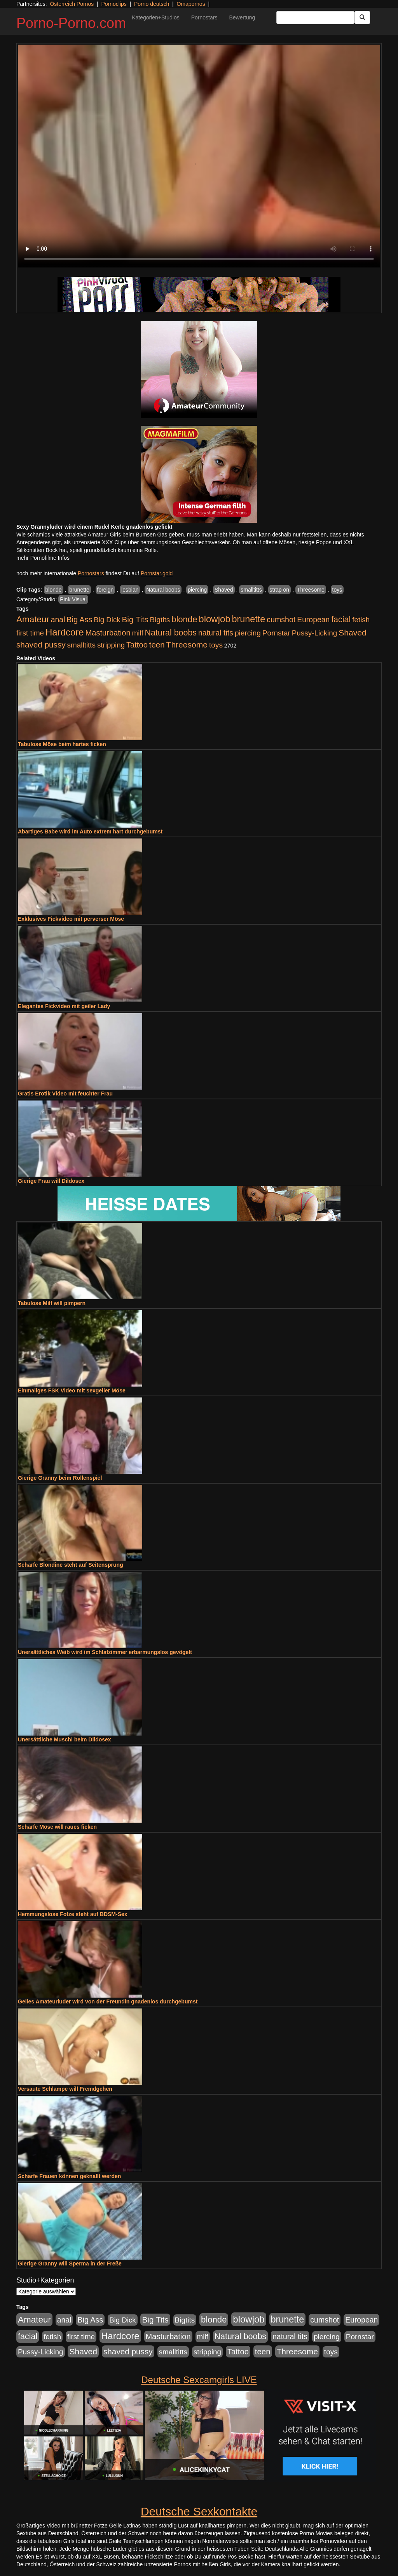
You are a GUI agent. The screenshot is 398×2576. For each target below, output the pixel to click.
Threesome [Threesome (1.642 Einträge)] (187, 644)
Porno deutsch (151, 4)
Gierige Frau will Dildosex (51, 1181)
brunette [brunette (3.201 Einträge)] (248, 619)
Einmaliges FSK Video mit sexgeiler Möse (72, 1390)
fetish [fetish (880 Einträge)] (361, 620)
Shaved (224, 590)
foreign (105, 590)
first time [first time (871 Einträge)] (30, 633)
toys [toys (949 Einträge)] (216, 645)
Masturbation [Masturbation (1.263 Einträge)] (108, 632)
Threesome (311, 590)
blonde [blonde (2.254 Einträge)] (184, 619)
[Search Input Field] (315, 17)
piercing (197, 590)
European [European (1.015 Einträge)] (313, 619)
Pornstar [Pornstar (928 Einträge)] (276, 633)
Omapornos (190, 4)
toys (337, 590)
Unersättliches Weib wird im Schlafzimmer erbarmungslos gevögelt (105, 1652)
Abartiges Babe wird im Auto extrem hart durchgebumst (90, 831)
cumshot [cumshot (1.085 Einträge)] (281, 619)
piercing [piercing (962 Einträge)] (248, 633)
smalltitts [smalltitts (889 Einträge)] (81, 645)
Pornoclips (113, 4)
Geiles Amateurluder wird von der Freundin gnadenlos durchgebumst (107, 2001)
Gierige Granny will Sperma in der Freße (70, 2263)
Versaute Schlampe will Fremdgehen (65, 2089)
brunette (79, 590)
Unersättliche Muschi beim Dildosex (64, 1739)
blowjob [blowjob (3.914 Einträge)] (214, 619)
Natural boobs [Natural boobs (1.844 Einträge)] (171, 632)
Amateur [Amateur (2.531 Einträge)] (32, 619)
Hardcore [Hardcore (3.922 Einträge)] (64, 632)
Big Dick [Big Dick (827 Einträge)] (107, 620)
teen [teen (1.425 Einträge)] (157, 644)
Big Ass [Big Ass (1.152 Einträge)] (79, 619)
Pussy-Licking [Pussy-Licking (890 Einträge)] (314, 633)
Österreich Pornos (72, 4)
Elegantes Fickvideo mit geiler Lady (64, 1006)
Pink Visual (73, 599)
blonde (53, 590)
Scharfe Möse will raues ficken (57, 1827)
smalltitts (251, 590)
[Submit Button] (362, 17)
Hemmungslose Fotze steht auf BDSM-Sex (72, 1914)
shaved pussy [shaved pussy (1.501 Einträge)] (41, 644)
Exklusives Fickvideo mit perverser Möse (71, 919)
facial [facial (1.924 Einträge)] (341, 619)
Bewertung (242, 17)
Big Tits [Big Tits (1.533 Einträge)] (135, 619)
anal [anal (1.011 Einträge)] (58, 619)
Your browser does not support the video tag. (199, 156)
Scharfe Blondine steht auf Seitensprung (70, 1565)
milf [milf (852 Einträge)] (137, 633)
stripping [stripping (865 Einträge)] (111, 645)
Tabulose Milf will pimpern (52, 1303)
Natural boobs (163, 590)
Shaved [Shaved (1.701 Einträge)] (353, 632)
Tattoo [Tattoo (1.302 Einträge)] (137, 645)
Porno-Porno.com (71, 23)
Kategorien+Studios (156, 17)
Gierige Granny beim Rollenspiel (60, 1478)
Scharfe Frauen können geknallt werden (69, 2176)
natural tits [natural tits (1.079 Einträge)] (215, 632)
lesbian (129, 590)
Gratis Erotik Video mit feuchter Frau (65, 1093)
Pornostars (204, 17)
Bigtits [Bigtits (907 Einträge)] (160, 620)
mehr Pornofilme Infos (43, 558)
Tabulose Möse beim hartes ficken (62, 744)
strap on (280, 590)
